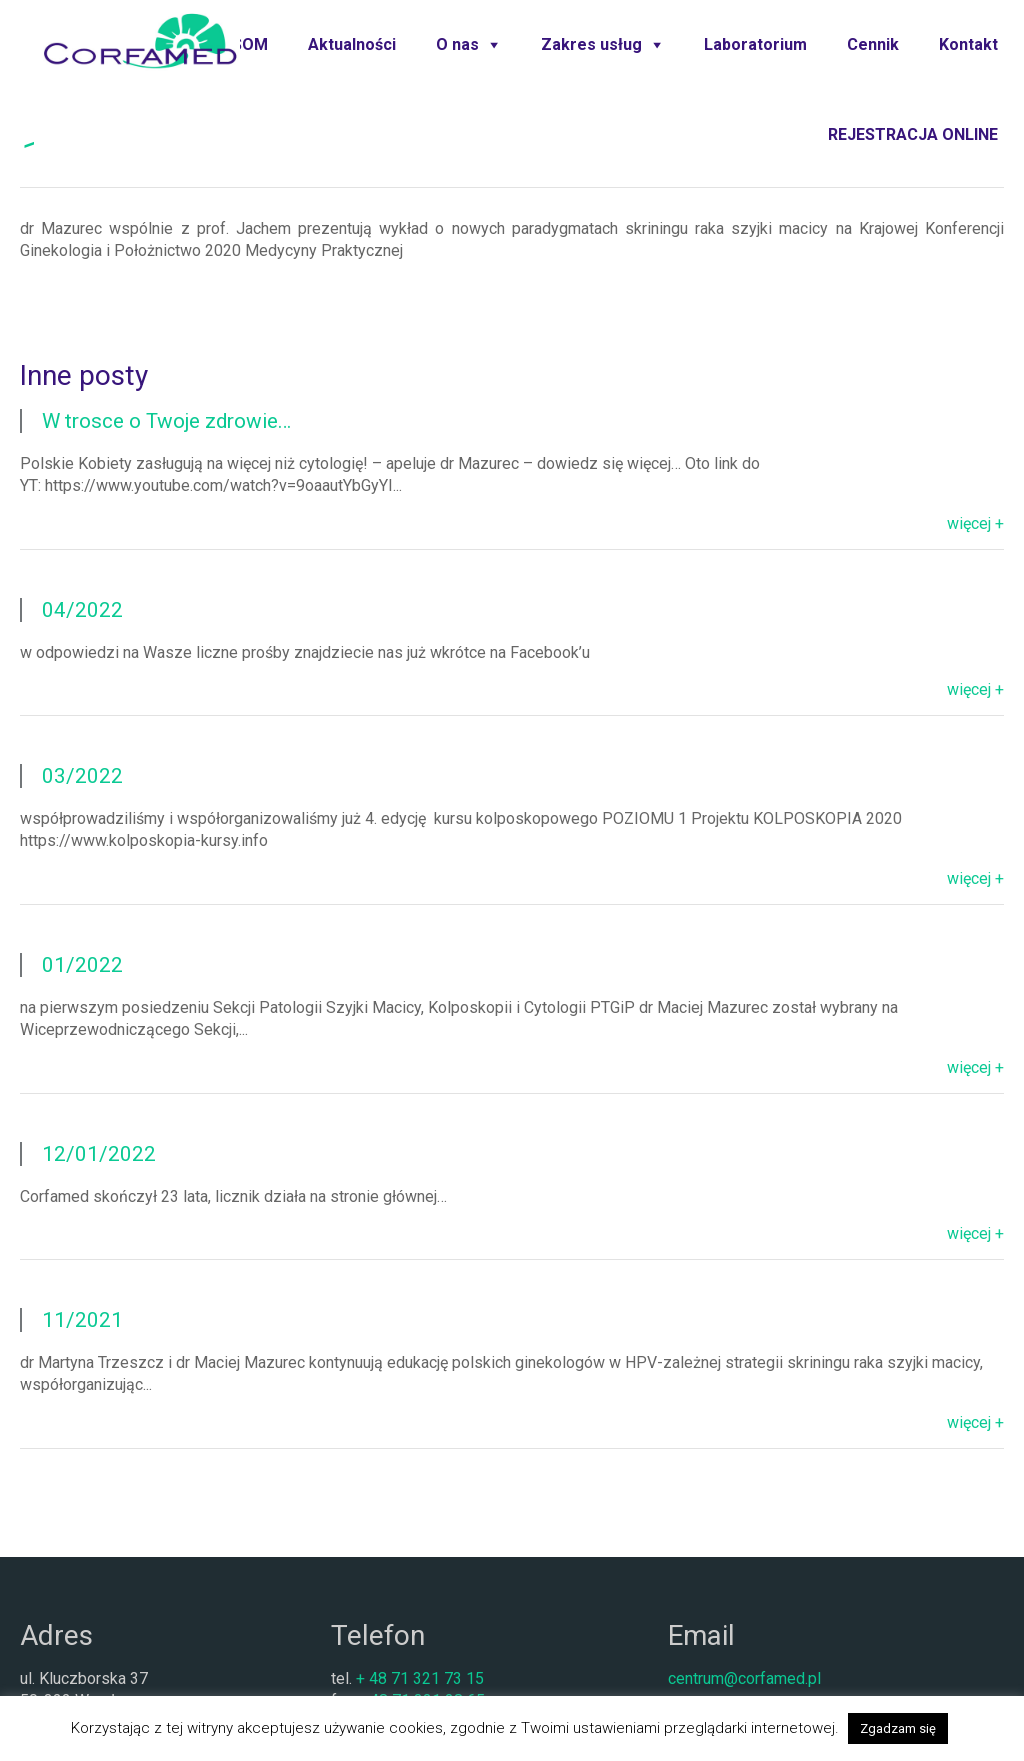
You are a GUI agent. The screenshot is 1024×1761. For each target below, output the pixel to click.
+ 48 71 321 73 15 (420, 1678)
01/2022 (82, 965)
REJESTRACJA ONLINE (913, 134)
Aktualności (352, 44)
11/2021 (82, 1320)
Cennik (873, 44)
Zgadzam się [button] (898, 1728)
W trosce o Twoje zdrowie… (166, 421)
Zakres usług (591, 44)
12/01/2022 (99, 1154)
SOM (250, 44)
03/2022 (82, 776)
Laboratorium (755, 44)
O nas (457, 44)
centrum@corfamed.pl (744, 1678)
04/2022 (82, 610)
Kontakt (968, 44)
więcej (969, 523)
